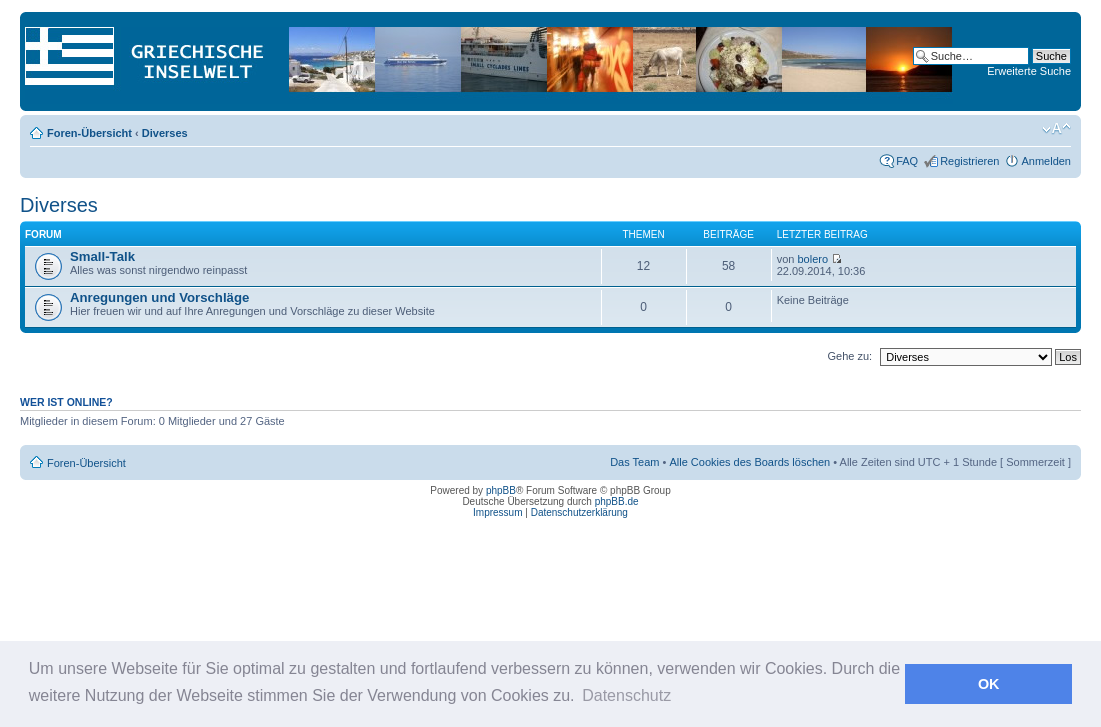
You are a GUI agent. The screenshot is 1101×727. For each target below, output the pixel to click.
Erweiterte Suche (1029, 71)
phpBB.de (617, 501)
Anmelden (1046, 161)
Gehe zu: (849, 356)
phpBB (501, 490)
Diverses (165, 133)
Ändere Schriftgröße (1056, 129)
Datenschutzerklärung (579, 512)
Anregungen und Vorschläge (159, 297)
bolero (812, 259)
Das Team (634, 462)
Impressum (497, 512)
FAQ (907, 161)
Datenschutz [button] (626, 695)
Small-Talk (102, 256)
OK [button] (989, 684)
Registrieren (969, 161)
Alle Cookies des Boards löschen (749, 462)
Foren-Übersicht (89, 133)
